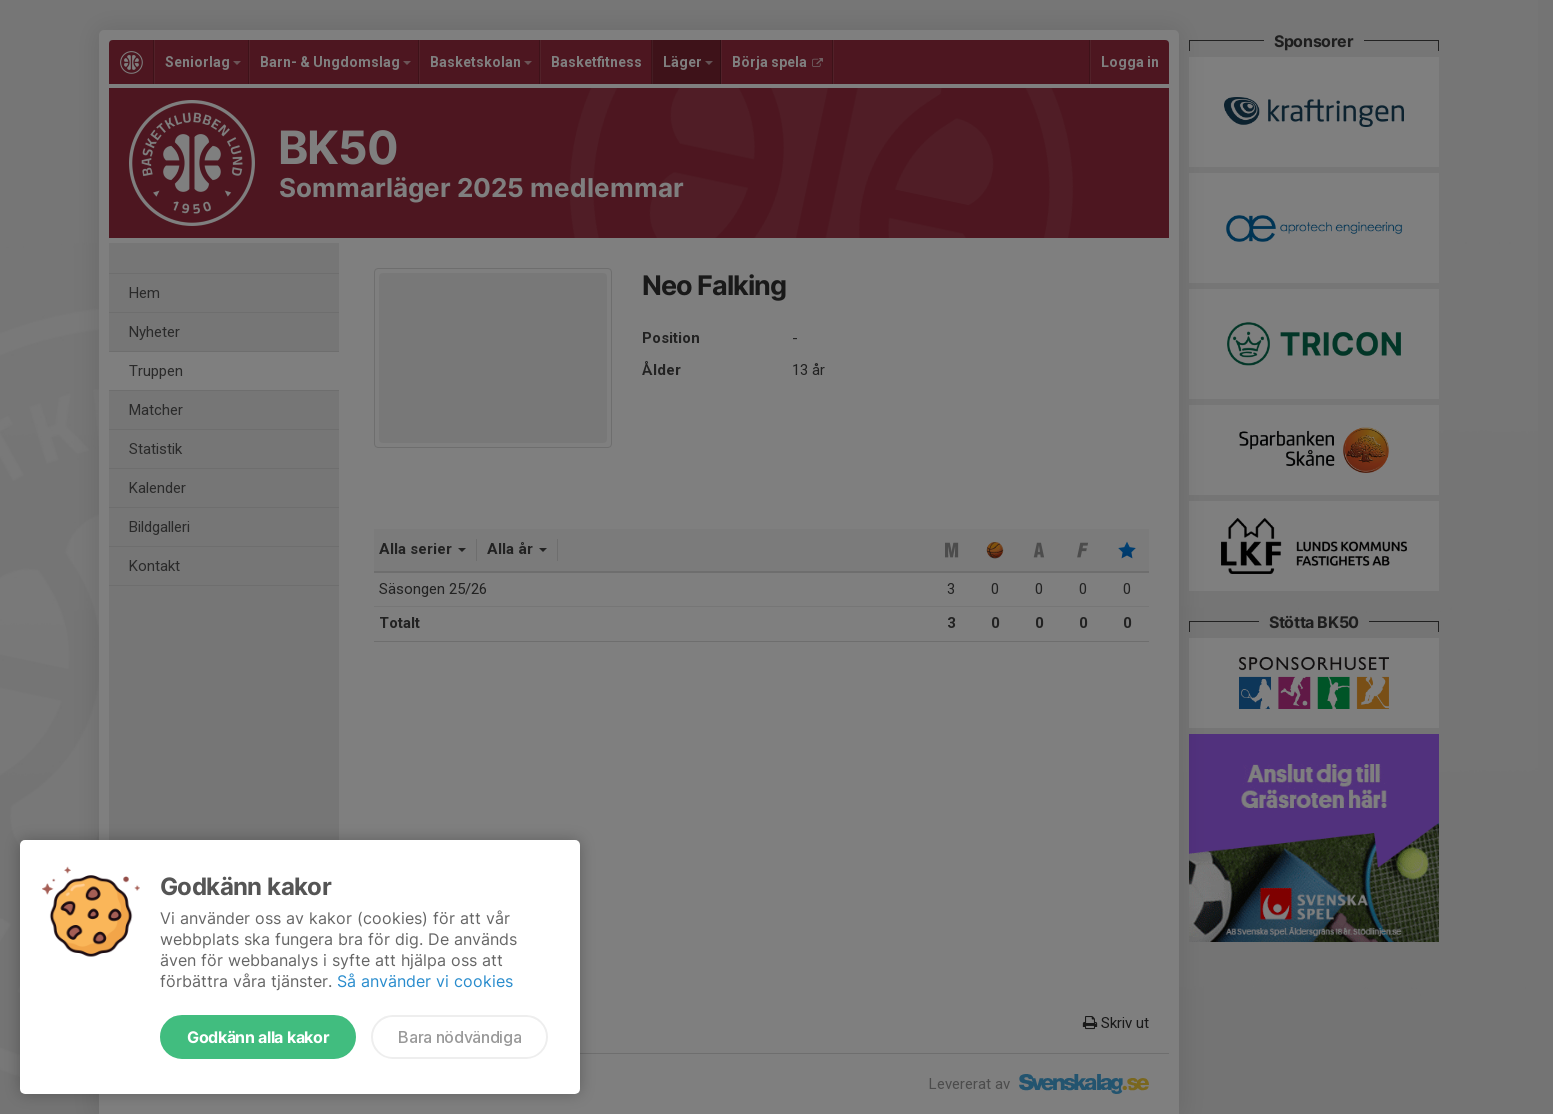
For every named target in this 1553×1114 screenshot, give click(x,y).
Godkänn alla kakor (258, 1037)
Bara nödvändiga (459, 1037)
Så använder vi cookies (425, 981)
